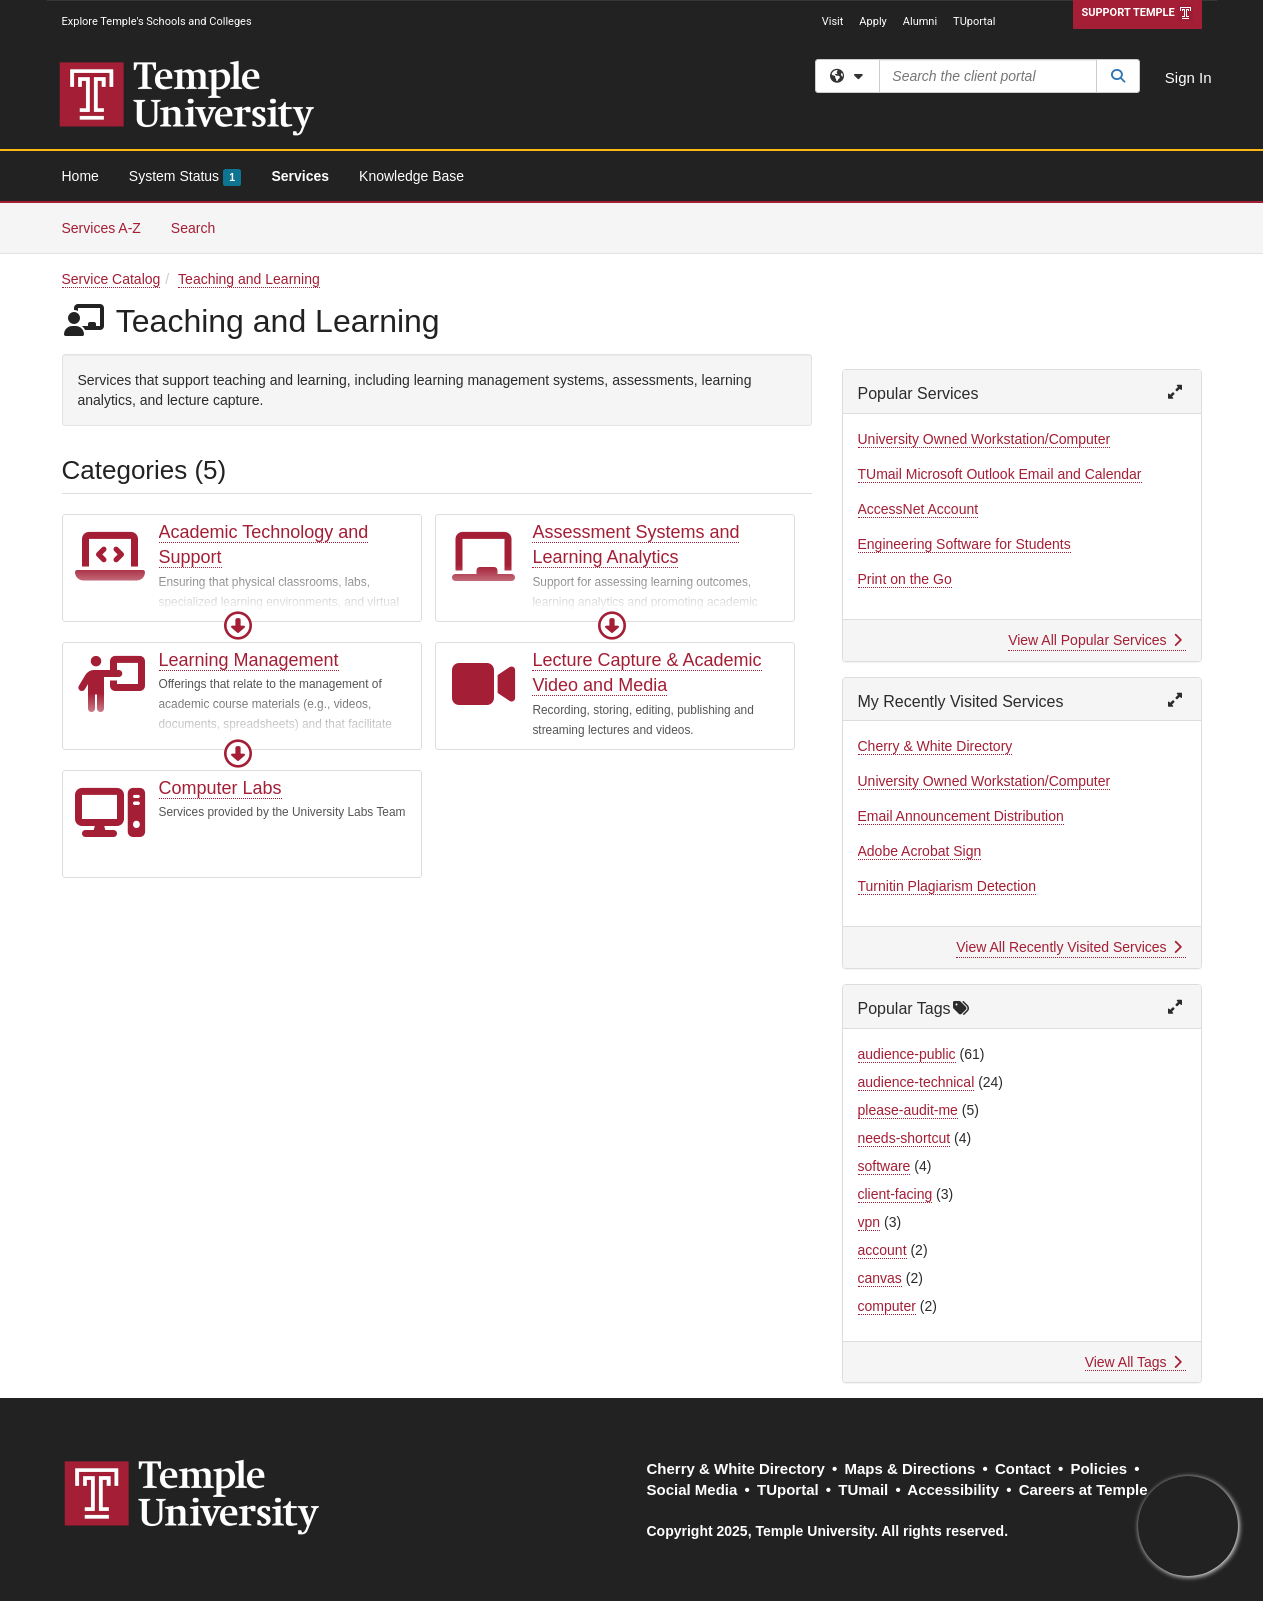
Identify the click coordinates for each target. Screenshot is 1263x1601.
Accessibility (953, 1489)
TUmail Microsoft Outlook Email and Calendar (1000, 474)
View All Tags (1133, 1362)
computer (887, 1306)
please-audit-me (908, 1110)
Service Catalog (111, 279)
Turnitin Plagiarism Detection (947, 886)
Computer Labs (220, 788)
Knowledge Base (411, 176)
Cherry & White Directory (935, 746)
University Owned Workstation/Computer (984, 439)
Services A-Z (101, 228)
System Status (185, 177)
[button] (238, 626)
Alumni (920, 21)
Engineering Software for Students (964, 544)
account (882, 1250)
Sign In (1188, 77)
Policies (1098, 1468)
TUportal (974, 21)
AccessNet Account (918, 509)
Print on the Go (905, 579)
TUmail (863, 1489)
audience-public (907, 1054)
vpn (869, 1222)
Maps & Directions (909, 1468)
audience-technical (916, 1082)
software (884, 1166)
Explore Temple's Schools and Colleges (157, 21)
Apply (872, 21)
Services (300, 176)
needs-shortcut (904, 1138)
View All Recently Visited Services (1068, 947)
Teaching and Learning (249, 279)
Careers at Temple (1083, 1489)
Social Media (692, 1489)
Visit (833, 21)
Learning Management (249, 660)
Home (80, 176)
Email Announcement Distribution (961, 816)
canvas (880, 1278)
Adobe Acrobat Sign (920, 851)
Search (200, 226)
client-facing (895, 1194)
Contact (1023, 1468)
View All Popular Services (1094, 640)
